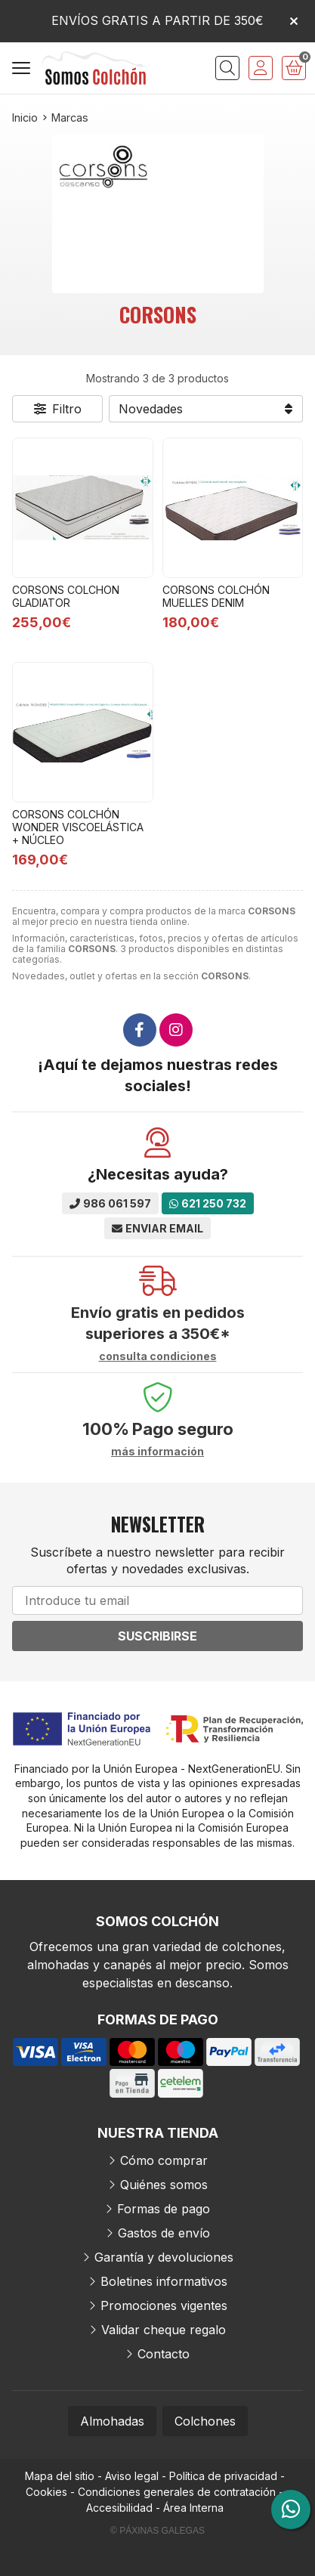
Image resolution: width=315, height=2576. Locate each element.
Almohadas (112, 2421)
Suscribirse (157, 1636)
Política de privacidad (223, 2475)
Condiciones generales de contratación (177, 2491)
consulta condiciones (158, 1356)
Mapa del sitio (59, 2475)
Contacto (163, 2353)
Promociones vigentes (163, 2305)
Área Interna (193, 2507)
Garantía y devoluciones (163, 2257)
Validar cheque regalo (163, 2329)
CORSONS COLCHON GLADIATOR (65, 596)
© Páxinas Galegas (157, 2530)
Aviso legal (132, 2475)
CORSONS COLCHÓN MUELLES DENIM (216, 596)
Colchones (205, 2421)
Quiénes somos (164, 2184)
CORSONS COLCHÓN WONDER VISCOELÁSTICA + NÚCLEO (78, 827)
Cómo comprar (164, 2160)
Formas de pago (163, 2208)
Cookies (46, 2491)
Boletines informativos (163, 2281)
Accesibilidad (119, 2507)
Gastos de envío (164, 2232)
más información (157, 1452)
